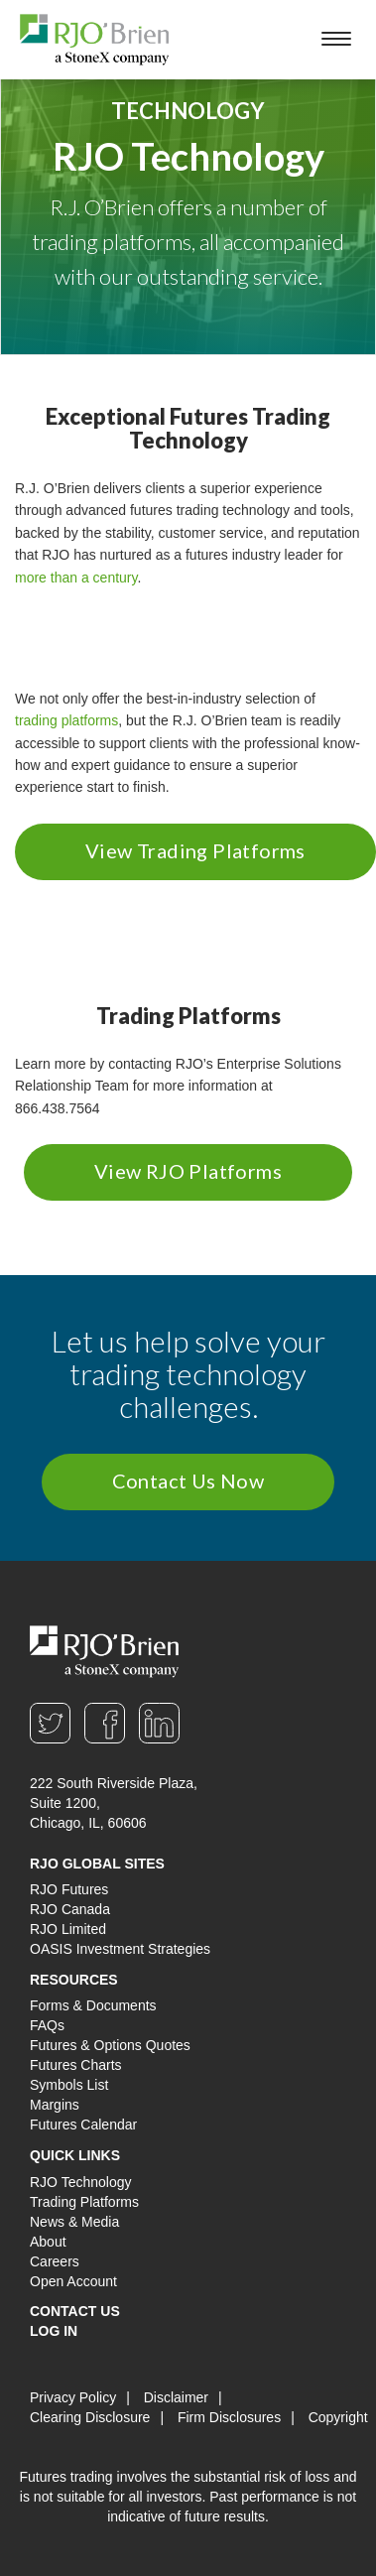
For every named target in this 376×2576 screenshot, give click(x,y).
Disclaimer (176, 2397)
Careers (54, 2261)
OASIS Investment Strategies (120, 1949)
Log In (53, 2331)
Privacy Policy (73, 2397)
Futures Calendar (83, 2124)
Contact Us (75, 2311)
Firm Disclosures (229, 2417)
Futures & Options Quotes (110, 2045)
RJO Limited (68, 1929)
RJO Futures (69, 1889)
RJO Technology (80, 2182)
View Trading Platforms (195, 850)
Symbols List (69, 2085)
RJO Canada (70, 1909)
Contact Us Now (188, 1480)
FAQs (47, 2025)
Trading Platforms (84, 2202)
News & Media (74, 2222)
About (48, 2242)
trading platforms (66, 720)
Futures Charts (76, 2065)
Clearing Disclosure (90, 2417)
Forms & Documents (93, 2005)
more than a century (76, 577)
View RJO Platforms (188, 1171)
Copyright (338, 2417)
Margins (54, 2105)
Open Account (73, 2281)
